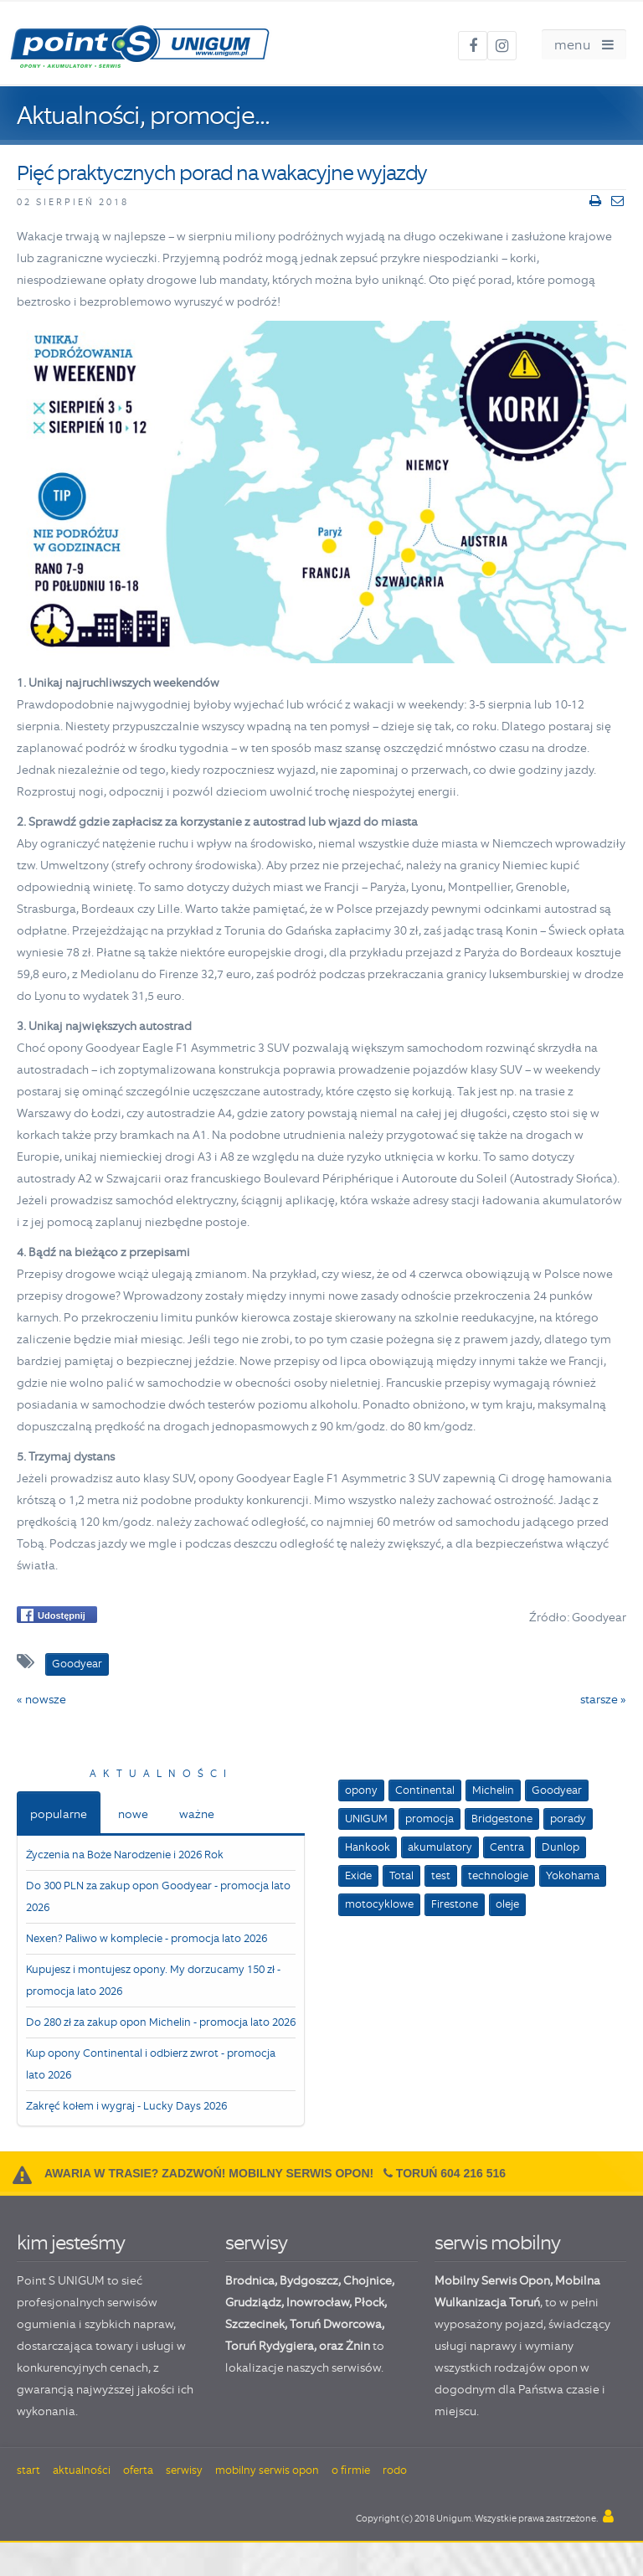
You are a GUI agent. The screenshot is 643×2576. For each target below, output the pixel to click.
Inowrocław (317, 2302)
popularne (58, 1813)
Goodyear (557, 1790)
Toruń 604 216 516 (451, 2173)
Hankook (367, 1847)
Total (401, 1875)
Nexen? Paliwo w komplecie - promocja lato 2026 (146, 1938)
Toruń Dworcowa (336, 2323)
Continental (425, 1790)
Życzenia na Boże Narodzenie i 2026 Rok (125, 1854)
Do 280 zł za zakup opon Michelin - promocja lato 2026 (161, 2022)
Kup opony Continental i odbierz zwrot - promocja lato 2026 (150, 2064)
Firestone (454, 1904)
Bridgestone (501, 1818)
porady (568, 1818)
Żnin (358, 2345)
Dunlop (560, 1847)
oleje (507, 1904)
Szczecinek (255, 2323)
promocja (429, 1818)
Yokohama (572, 1875)
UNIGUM (366, 1818)
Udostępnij (53, 1615)
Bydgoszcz (309, 2280)
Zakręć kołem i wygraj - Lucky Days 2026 (126, 2106)
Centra (507, 1847)
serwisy (256, 2242)
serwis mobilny (497, 2242)
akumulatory (440, 1847)
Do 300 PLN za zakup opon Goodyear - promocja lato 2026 (158, 1896)
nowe (133, 1813)
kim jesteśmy (71, 2242)
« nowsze (41, 1699)
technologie (498, 1875)
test (440, 1875)
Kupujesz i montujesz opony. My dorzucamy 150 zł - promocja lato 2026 (153, 1980)
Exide (358, 1875)
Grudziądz (253, 2302)
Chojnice (367, 2280)
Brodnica (250, 2280)
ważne (196, 1813)
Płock (369, 2302)
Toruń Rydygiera (269, 2345)
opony (361, 1790)
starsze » (603, 1699)
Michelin (493, 1790)
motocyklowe (379, 1904)
